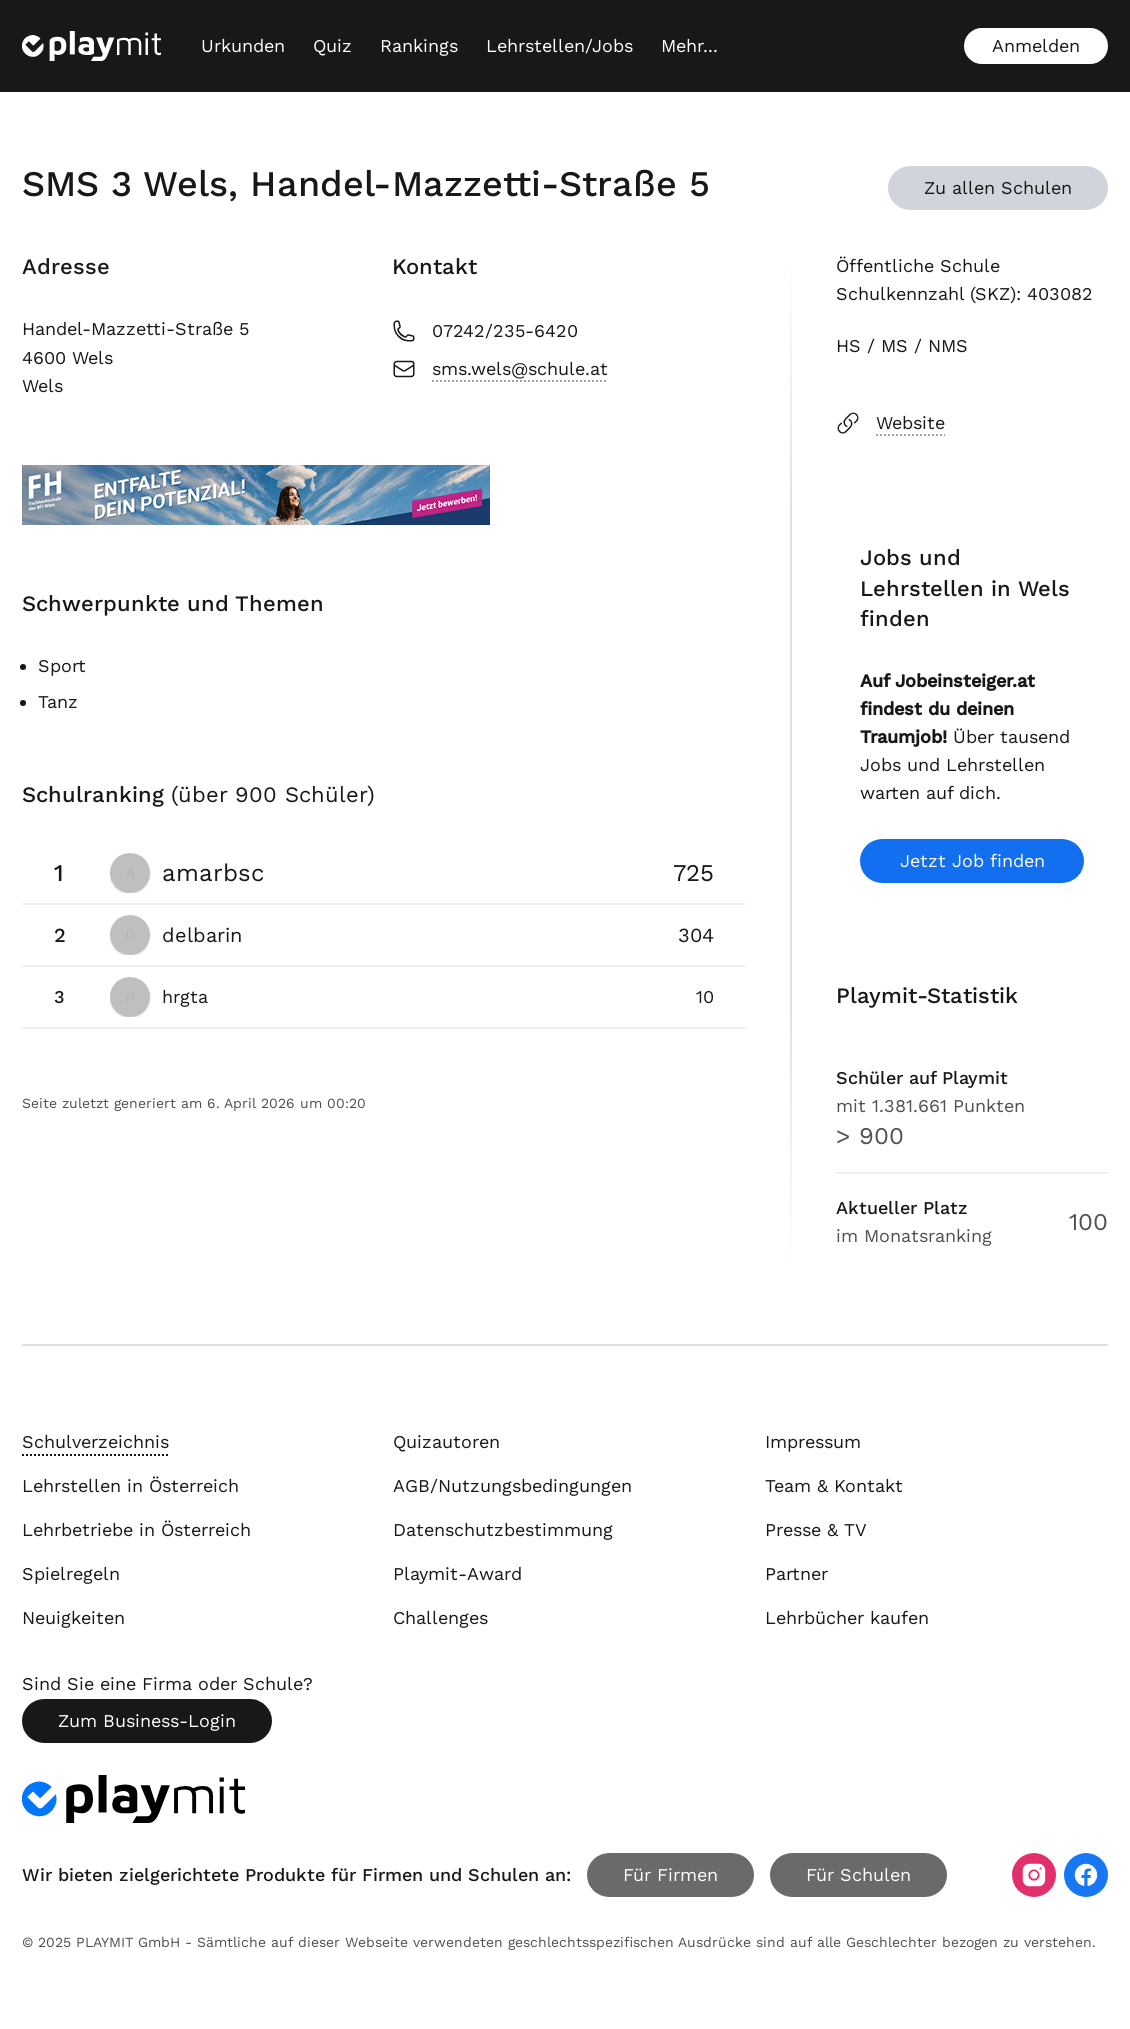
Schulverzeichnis (95, 1441)
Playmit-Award (457, 1573)
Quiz (332, 45)
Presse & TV (816, 1529)
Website (890, 423)
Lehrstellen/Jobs (559, 45)
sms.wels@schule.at (500, 369)
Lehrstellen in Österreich (130, 1485)
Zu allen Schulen (998, 187)
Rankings (419, 45)
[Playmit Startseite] (91, 46)
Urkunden (243, 45)
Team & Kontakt (834, 1485)
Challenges (440, 1617)
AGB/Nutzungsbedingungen (512, 1485)
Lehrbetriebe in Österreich (136, 1529)
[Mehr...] (689, 46)
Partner (796, 1573)
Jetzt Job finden (972, 860)
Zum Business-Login (147, 1720)
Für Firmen (670, 1874)
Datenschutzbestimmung (503, 1529)
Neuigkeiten (73, 1617)
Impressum (813, 1441)
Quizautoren (446, 1441)
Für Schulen (858, 1874)
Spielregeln (71, 1573)
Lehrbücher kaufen (847, 1617)
